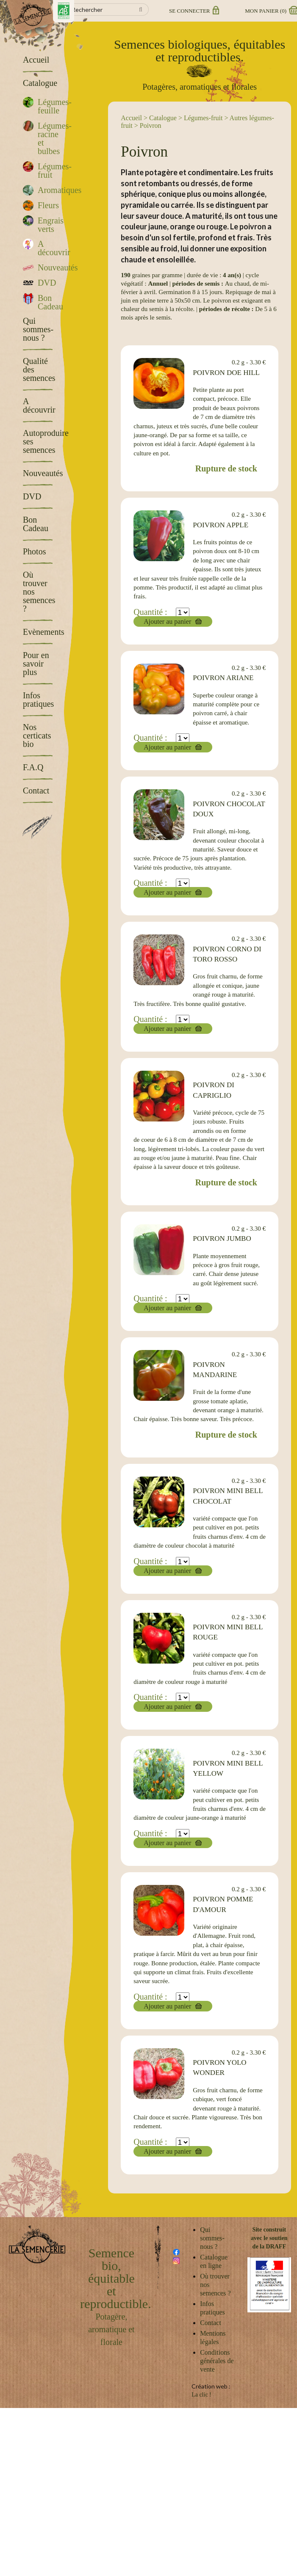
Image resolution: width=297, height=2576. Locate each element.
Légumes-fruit (203, 117)
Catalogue (163, 117)
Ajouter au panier (167, 621)
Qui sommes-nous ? (212, 2238)
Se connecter (193, 11)
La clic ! (201, 2394)
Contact (210, 2322)
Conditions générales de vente (217, 2361)
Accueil (131, 117)
